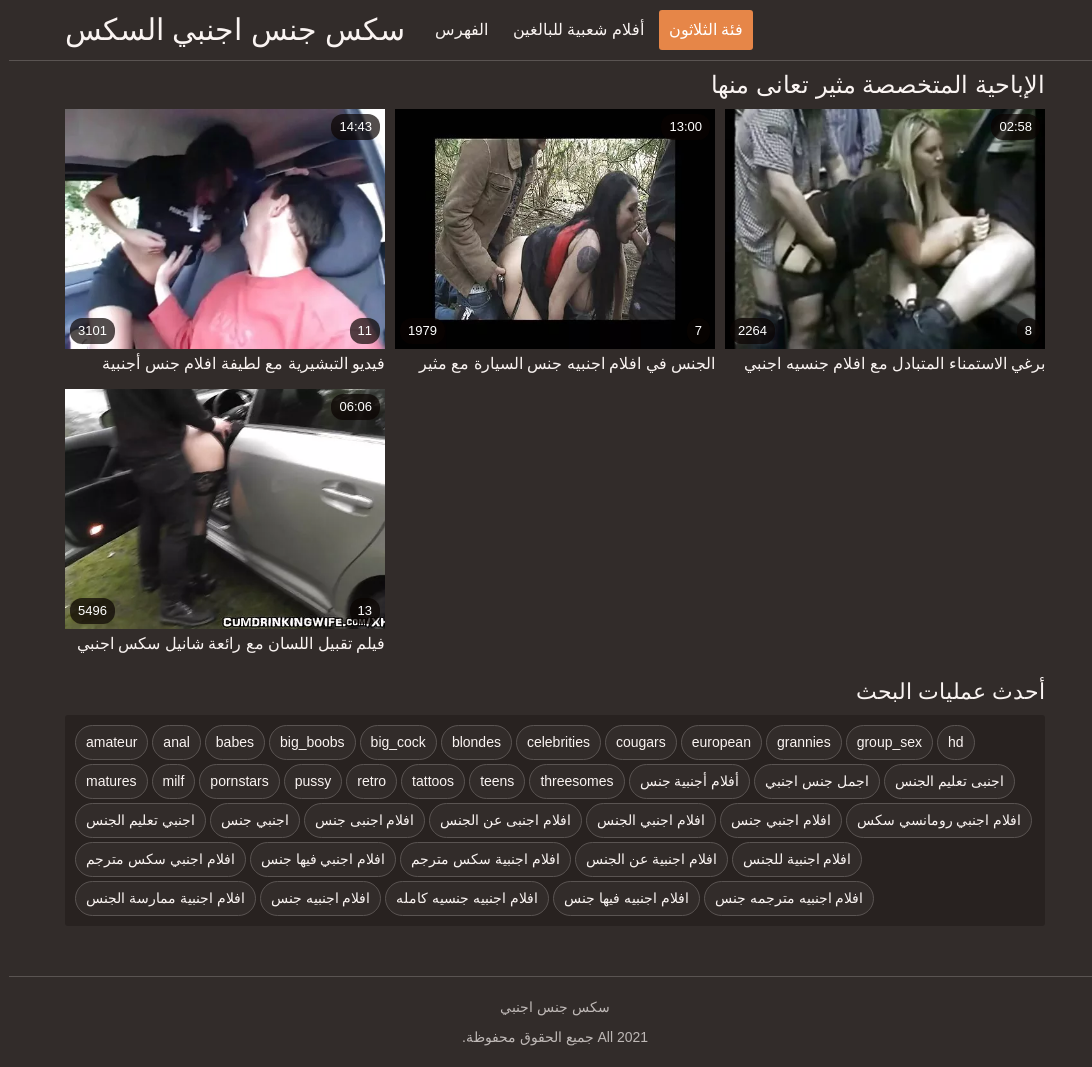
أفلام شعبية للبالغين (569, 29)
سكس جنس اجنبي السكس (226, 29)
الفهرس (452, 29)
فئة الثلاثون (697, 29)
